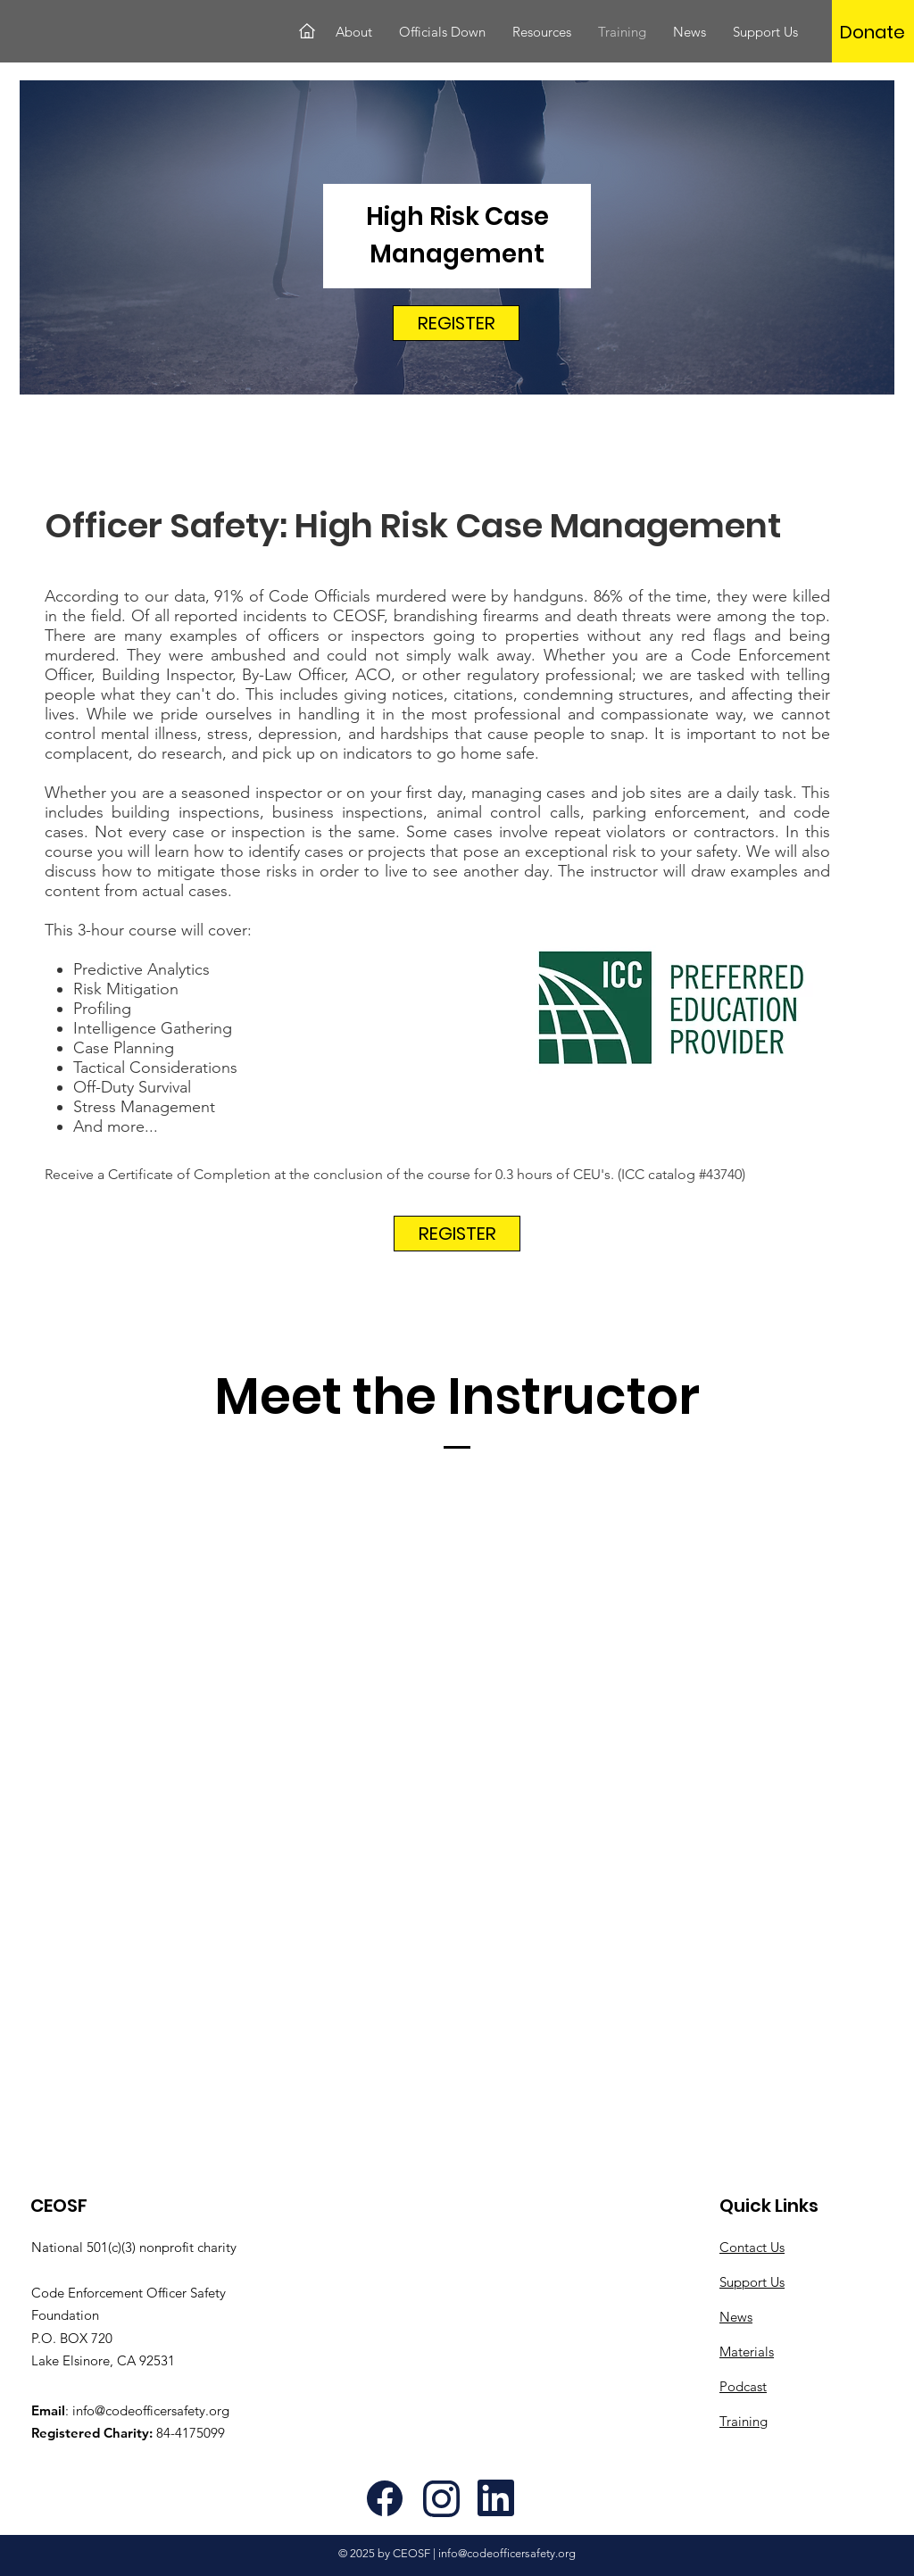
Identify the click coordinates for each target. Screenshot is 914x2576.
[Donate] (872, 32)
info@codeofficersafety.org (150, 2410)
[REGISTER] (456, 323)
